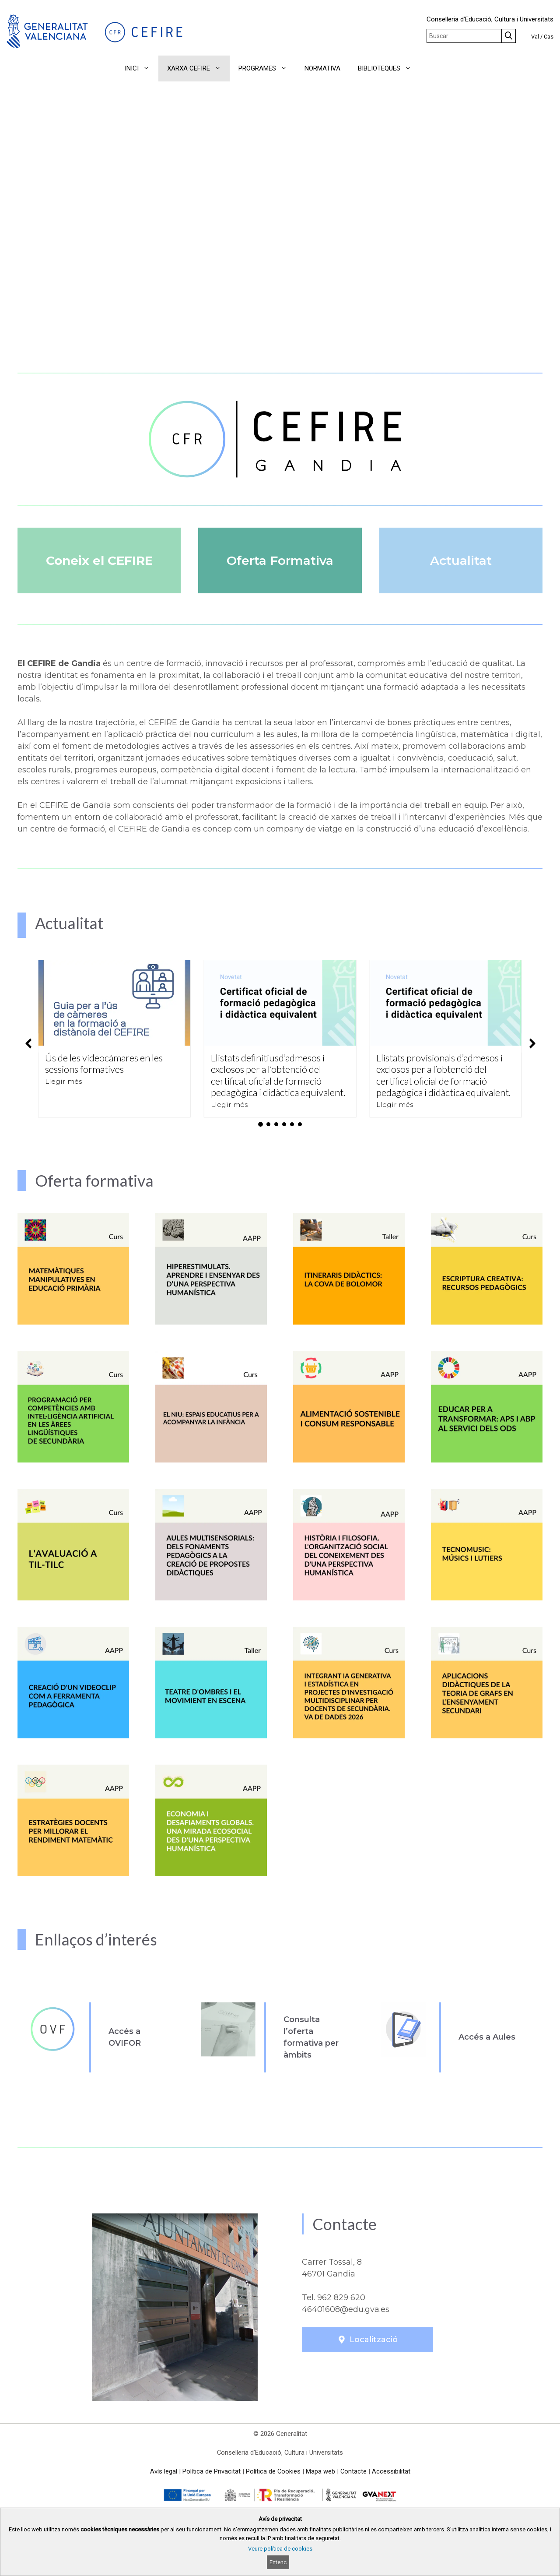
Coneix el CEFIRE (99, 560)
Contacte (353, 2471)
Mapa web (320, 2471)
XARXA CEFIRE (198, 68)
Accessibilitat (391, 2471)
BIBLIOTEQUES (389, 68)
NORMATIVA (322, 68)
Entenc (278, 2562)
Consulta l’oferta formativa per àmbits (311, 2037)
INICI (141, 68)
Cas (548, 36)
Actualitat (461, 560)
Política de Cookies (273, 2471)
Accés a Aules (486, 2037)
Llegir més (63, 1081)
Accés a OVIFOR (124, 2037)
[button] (432, 68)
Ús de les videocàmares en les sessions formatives (104, 1063)
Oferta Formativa (280, 560)
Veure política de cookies (280, 2548)
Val (535, 36)
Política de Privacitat (211, 2471)
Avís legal (163, 2471)
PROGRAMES (267, 68)
